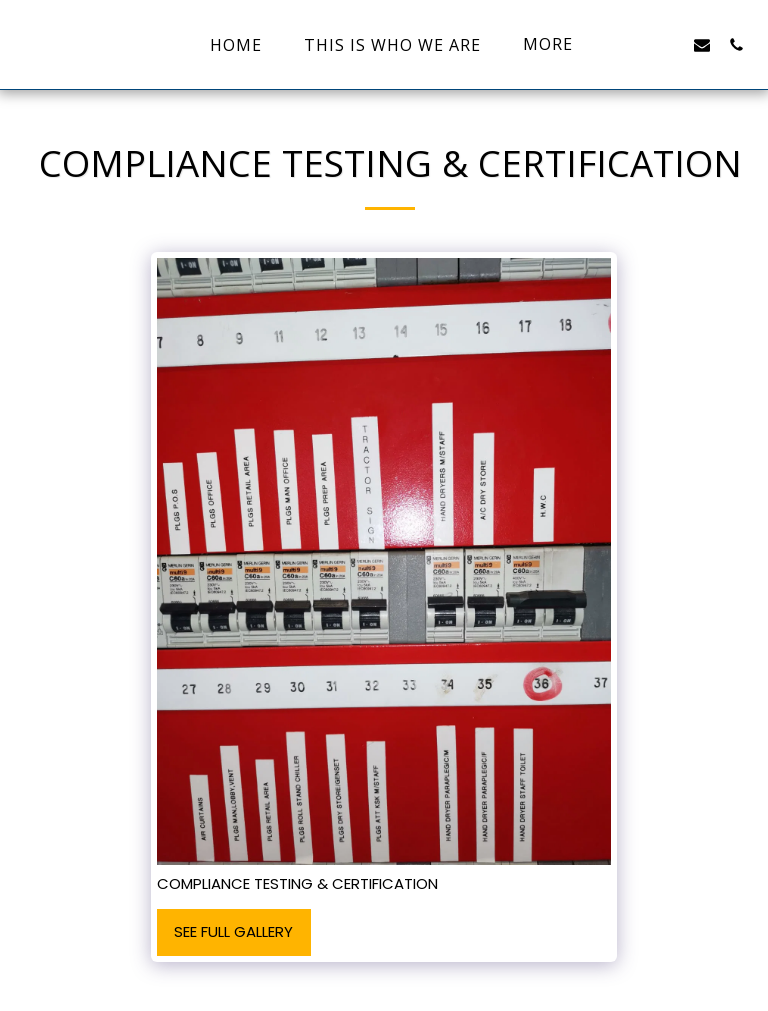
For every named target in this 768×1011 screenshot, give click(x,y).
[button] (634, 44)
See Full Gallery (233, 931)
